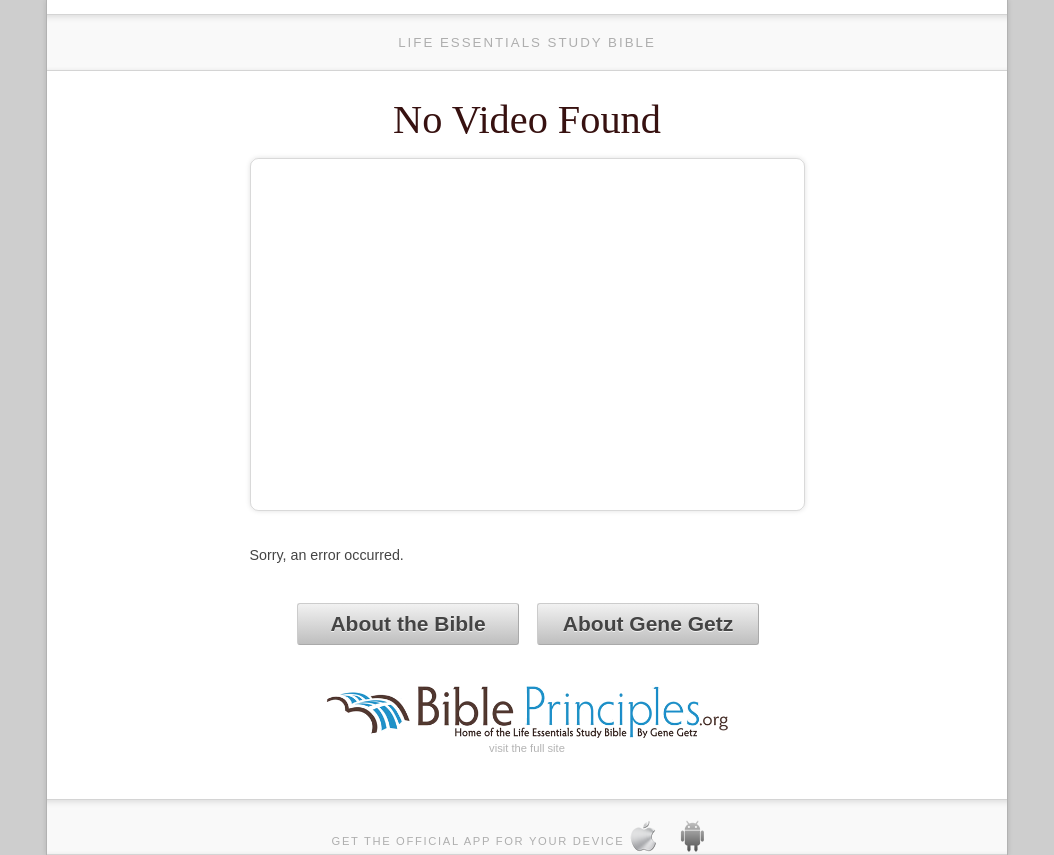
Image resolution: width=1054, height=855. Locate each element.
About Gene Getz (648, 623)
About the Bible (407, 623)
